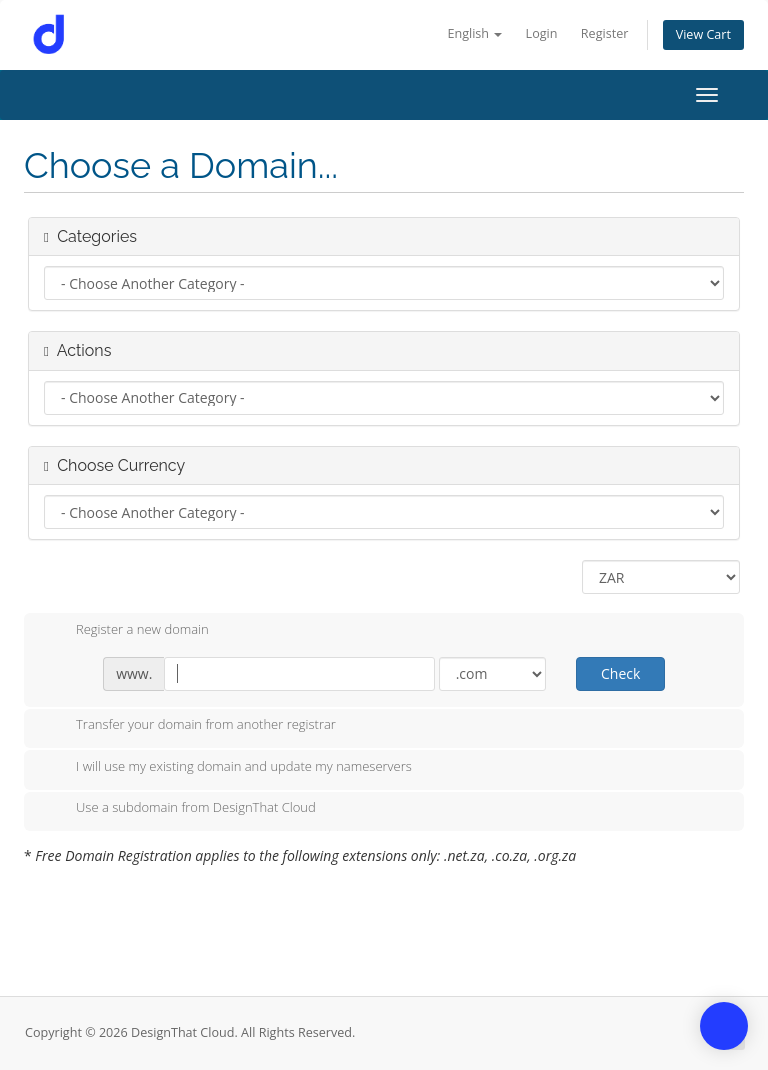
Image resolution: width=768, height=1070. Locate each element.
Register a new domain (126, 631)
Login (542, 33)
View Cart (703, 34)
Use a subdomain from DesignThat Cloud (180, 809)
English (474, 33)
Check (620, 673)
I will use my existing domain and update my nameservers (228, 768)
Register (605, 33)
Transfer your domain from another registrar (190, 726)
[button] (724, 1026)
